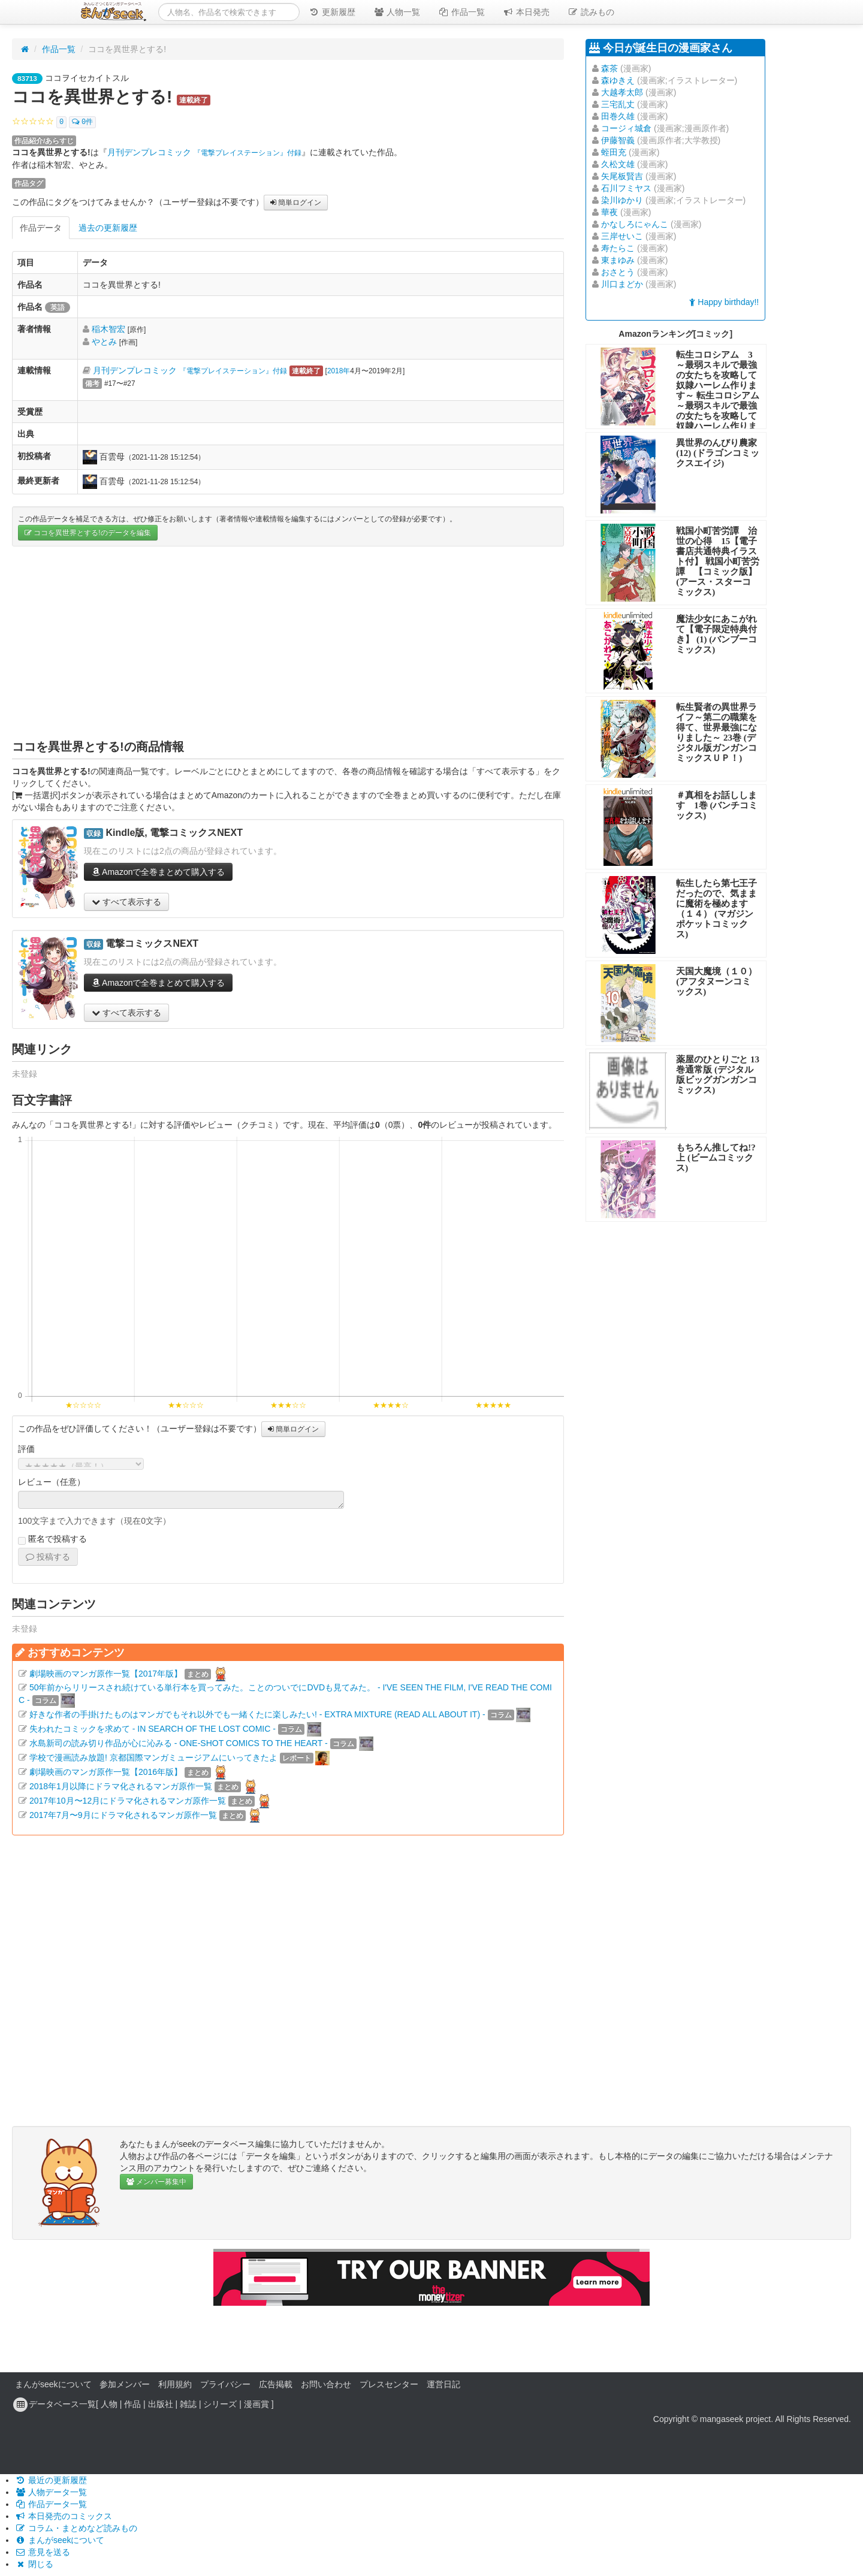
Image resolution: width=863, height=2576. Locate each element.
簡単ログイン (295, 202)
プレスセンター (389, 2384)
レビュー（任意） (51, 1482)
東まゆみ (618, 260)
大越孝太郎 (622, 92)
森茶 (609, 68)
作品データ (41, 227)
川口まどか (622, 284)
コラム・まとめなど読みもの (76, 2528)
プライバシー (225, 2384)
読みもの (591, 12)
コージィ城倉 (626, 128)
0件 (82, 122)
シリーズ (220, 2404)
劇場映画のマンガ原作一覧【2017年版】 (105, 1673)
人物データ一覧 (51, 2492)
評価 (26, 1449)
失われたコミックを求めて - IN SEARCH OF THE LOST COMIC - (152, 1729)
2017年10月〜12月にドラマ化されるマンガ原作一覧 (127, 1800)
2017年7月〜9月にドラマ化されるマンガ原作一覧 (123, 1815)
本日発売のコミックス (63, 2516)
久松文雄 (618, 164)
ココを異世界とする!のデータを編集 (88, 533)
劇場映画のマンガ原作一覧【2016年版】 (105, 1772)
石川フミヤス (626, 188)
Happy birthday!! (724, 302)
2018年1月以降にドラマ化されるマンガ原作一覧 (120, 1786)
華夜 (609, 212)
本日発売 (526, 12)
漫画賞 (256, 2404)
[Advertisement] (288, 642)
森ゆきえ (618, 80)
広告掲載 (275, 2384)
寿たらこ (618, 248)
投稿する (48, 1557)
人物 (109, 2404)
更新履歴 (332, 12)
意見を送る (42, 2552)
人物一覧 (396, 12)
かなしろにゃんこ (634, 224)
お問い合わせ (326, 2384)
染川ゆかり (622, 200)
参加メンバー (124, 2384)
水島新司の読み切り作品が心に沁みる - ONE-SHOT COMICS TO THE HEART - (178, 1743)
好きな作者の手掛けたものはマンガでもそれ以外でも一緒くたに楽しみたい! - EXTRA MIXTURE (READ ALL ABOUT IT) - (257, 1714)
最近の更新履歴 (51, 2480)
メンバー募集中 (156, 2182)
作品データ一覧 (51, 2504)
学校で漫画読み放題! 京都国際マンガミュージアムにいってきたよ (153, 1757)
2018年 (338, 371)
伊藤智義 (618, 140)
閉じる (34, 2564)
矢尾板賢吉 (622, 176)
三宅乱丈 (618, 104)
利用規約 (175, 2384)
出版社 (160, 2404)
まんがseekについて (53, 2384)
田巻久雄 (618, 116)
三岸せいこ (622, 236)
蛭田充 (613, 152)
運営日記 (443, 2384)
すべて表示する (126, 902)
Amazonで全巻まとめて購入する (158, 872)
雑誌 (188, 2404)
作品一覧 (461, 12)
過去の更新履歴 (108, 227)
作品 (132, 2404)
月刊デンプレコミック (204, 152)
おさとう (618, 272)
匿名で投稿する (52, 1539)
